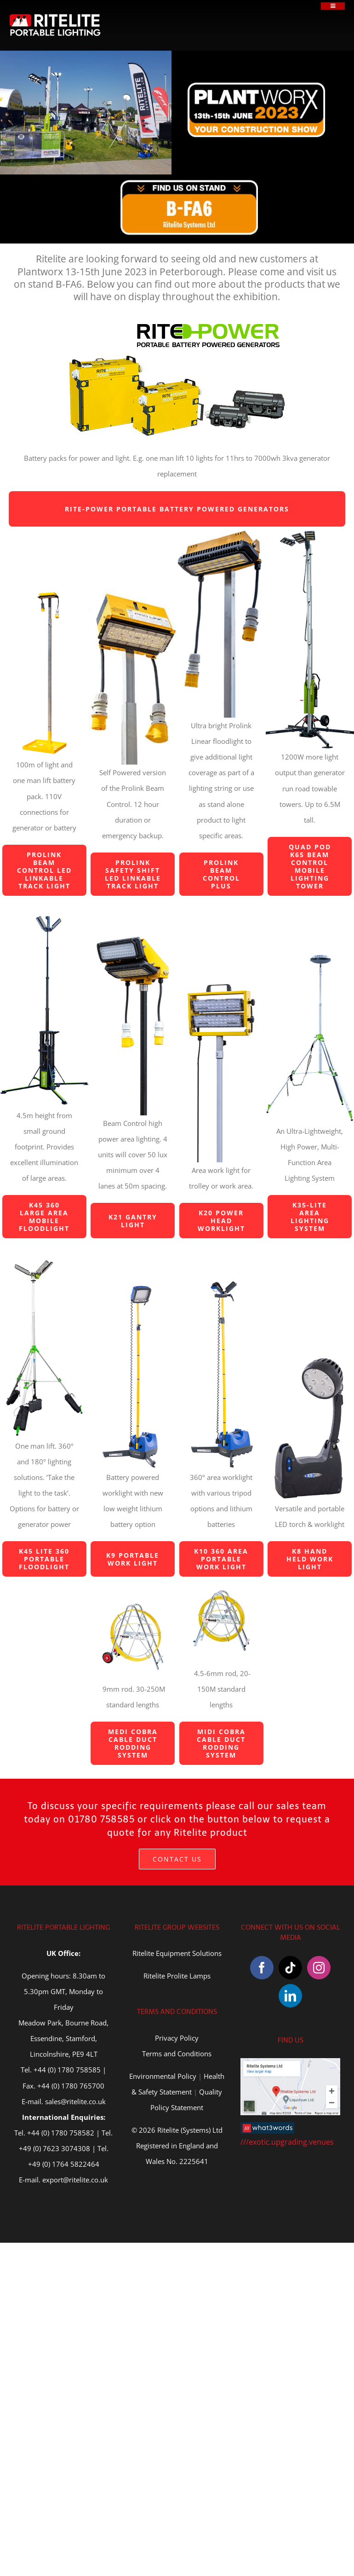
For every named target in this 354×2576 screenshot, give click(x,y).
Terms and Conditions (176, 2053)
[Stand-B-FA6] (189, 182)
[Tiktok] (290, 1967)
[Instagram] (319, 1967)
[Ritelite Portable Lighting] (55, 17)
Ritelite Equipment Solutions (177, 1953)
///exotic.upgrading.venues (287, 2142)
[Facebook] (262, 1967)
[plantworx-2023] (256, 84)
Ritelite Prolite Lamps (177, 1975)
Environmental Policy (162, 2076)
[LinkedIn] (290, 1995)
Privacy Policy (177, 2037)
